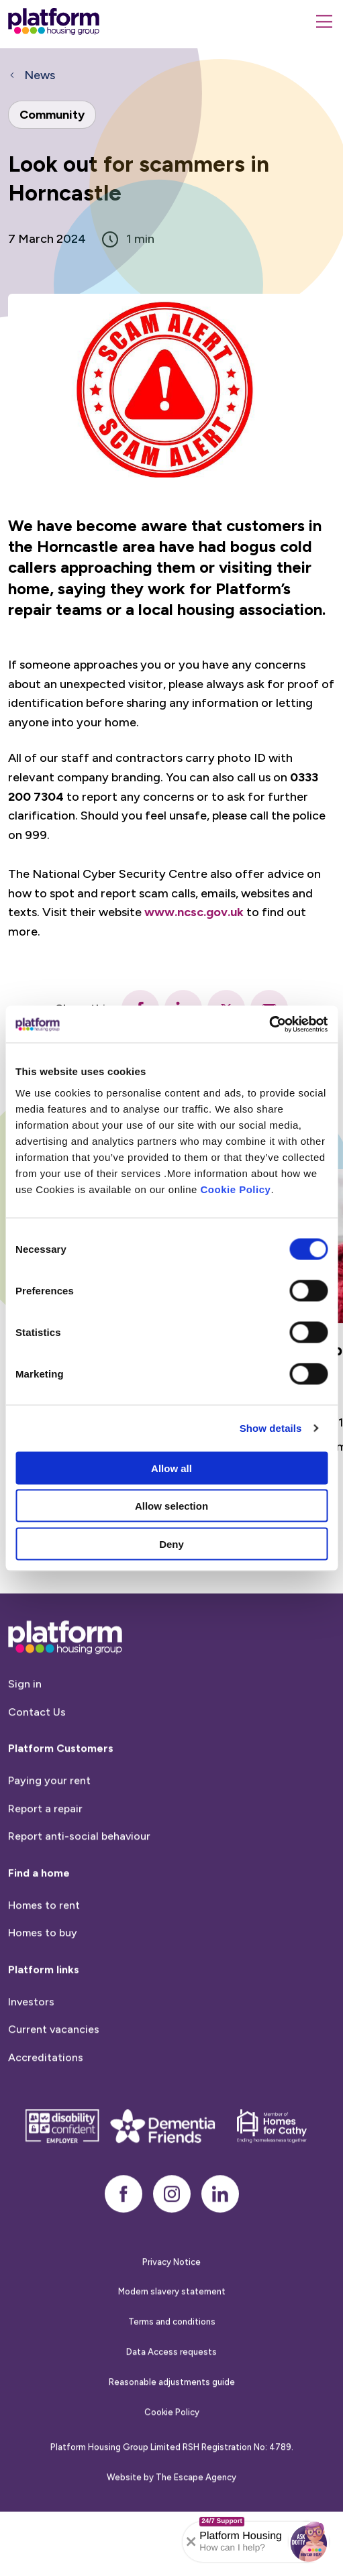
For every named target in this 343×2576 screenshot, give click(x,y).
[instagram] (172, 2220)
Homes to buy (42, 1959)
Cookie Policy (236, 1188)
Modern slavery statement (172, 2318)
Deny (171, 1543)
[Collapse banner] (191, 2542)
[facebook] (123, 2220)
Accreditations (45, 2084)
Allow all (171, 1467)
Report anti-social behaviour (79, 1862)
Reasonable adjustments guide (172, 2409)
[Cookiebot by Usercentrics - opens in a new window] (269, 1024)
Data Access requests (171, 2378)
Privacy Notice (171, 2288)
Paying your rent (49, 1807)
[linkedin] (220, 2220)
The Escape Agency (196, 2504)
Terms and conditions (171, 2348)
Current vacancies (53, 2056)
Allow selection (171, 1506)
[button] (309, 2542)
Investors (31, 2028)
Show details (271, 1428)
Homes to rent (44, 1931)
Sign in (25, 1710)
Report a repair (45, 1835)
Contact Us (37, 1738)
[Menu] (324, 21)
